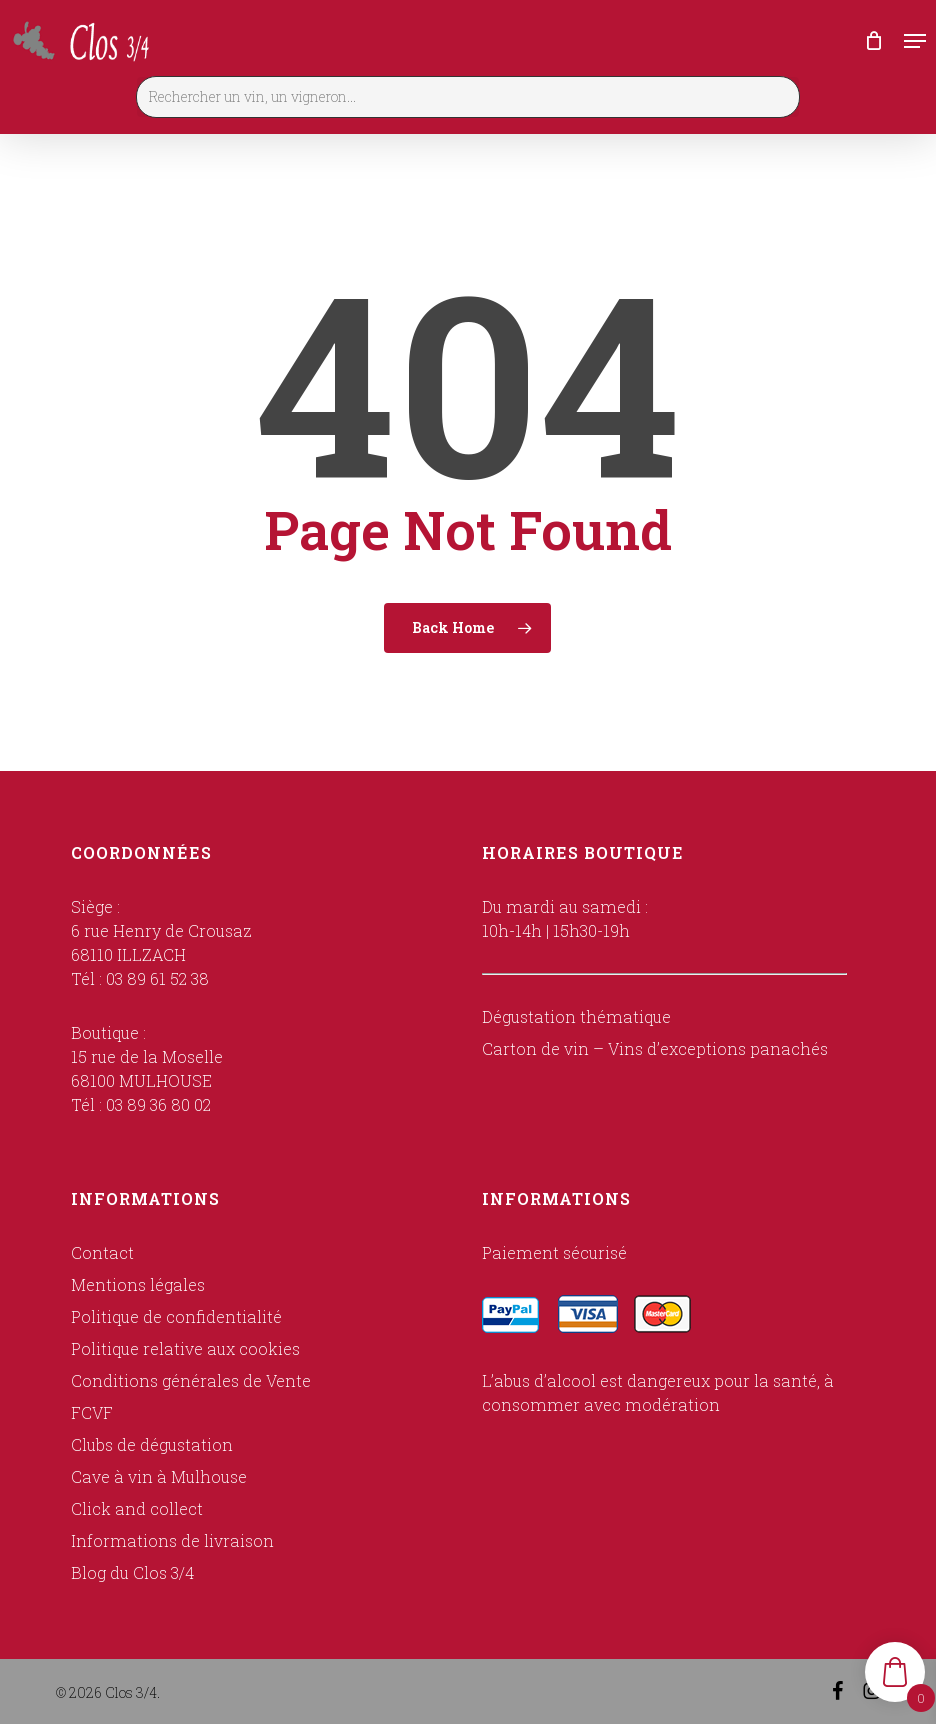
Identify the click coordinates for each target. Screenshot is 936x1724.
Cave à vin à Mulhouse (159, 1476)
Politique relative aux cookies (185, 1348)
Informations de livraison (172, 1540)
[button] (915, 41)
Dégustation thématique (576, 1016)
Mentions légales (138, 1284)
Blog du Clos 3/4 (132, 1572)
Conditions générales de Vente (191, 1380)
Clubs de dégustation (152, 1444)
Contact (102, 1252)
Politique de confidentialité (176, 1316)
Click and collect (137, 1508)
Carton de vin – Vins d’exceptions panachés (655, 1048)
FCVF (92, 1412)
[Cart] (874, 41)
